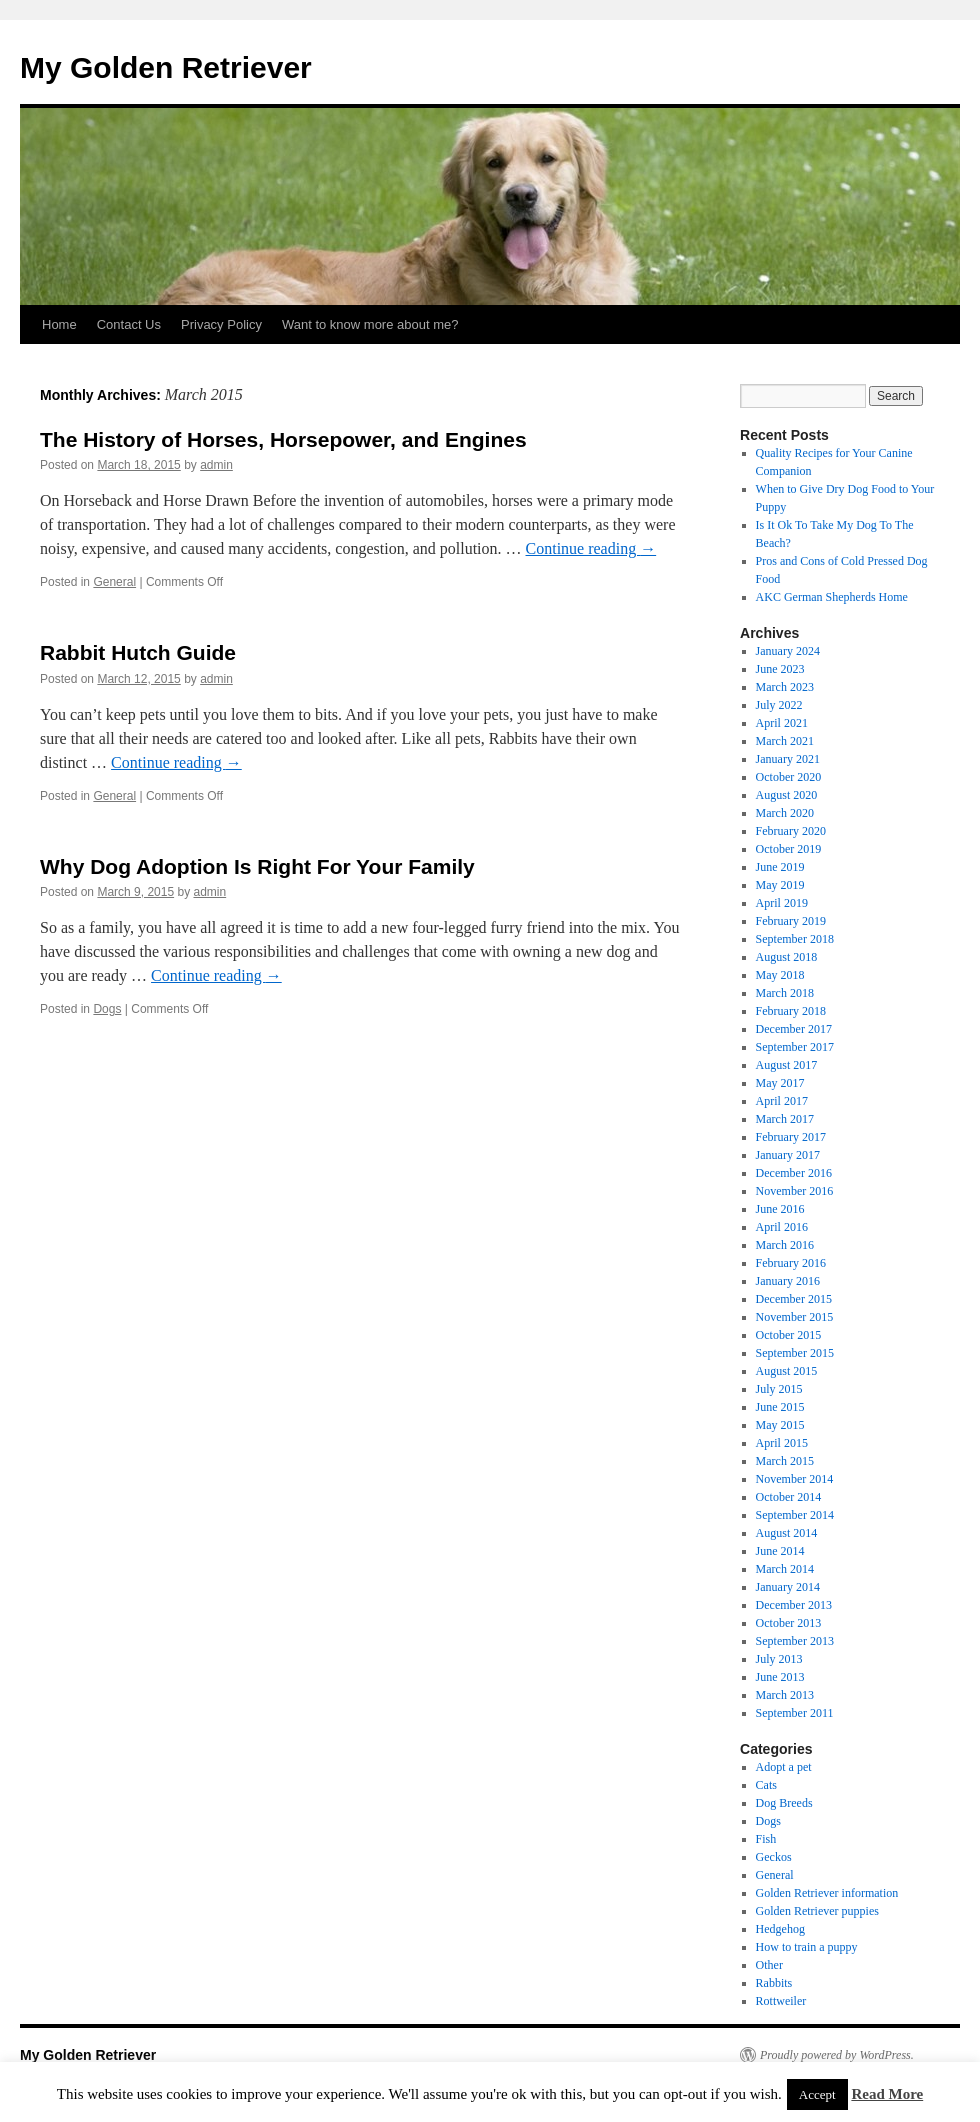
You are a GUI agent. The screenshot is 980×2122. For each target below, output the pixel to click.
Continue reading (591, 548)
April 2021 (782, 723)
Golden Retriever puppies (817, 1911)
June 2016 (780, 1209)
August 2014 (787, 1533)
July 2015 (779, 1389)
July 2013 (779, 1659)
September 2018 (795, 939)
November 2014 (795, 1479)
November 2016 (795, 1191)
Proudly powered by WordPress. (837, 2055)
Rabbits (774, 1983)
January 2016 (788, 1281)
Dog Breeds (784, 1803)
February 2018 (791, 1011)
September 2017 (795, 1047)
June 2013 (780, 1677)
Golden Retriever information (827, 1893)
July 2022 (779, 705)
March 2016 (785, 1245)
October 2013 (789, 1623)
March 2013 (785, 1695)
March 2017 (785, 1119)
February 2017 (791, 1137)
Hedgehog (780, 1929)
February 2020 (791, 831)
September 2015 (795, 1353)
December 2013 (794, 1605)
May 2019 (780, 885)
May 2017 (780, 1083)
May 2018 (780, 975)
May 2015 (780, 1425)
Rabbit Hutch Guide (138, 652)
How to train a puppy (807, 1947)
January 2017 (788, 1155)
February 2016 (791, 1263)
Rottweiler (781, 2001)
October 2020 (789, 777)
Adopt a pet (784, 1767)
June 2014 (780, 1551)
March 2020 (785, 813)
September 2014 (795, 1515)
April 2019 (782, 903)
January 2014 (788, 1587)
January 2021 (788, 759)
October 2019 (789, 849)
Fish (766, 1839)
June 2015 (780, 1407)
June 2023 (780, 669)
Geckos (774, 1857)
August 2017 (787, 1065)
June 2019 (780, 867)
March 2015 (785, 1461)
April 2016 (782, 1227)
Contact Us (129, 324)
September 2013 (795, 1641)
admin (216, 465)
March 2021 (785, 741)
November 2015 (795, 1317)
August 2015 (787, 1371)
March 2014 (785, 1569)
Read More (887, 2094)
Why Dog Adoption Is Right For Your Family (257, 866)
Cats (766, 1785)
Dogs (107, 1009)
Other (769, 1965)
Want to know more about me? (370, 324)
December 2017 (794, 1029)
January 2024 (788, 651)
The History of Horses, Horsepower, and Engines (283, 439)
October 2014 (789, 1497)
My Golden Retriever (166, 67)
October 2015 (789, 1335)
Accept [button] (817, 2094)
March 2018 (785, 993)
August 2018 (787, 957)
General (114, 582)
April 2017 (782, 1101)
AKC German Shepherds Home (832, 597)
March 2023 (785, 687)
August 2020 (787, 795)
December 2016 (794, 1173)
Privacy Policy (221, 324)
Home (59, 324)
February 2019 (791, 921)
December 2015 (794, 1299)
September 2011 (795, 1713)
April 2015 (782, 1443)
